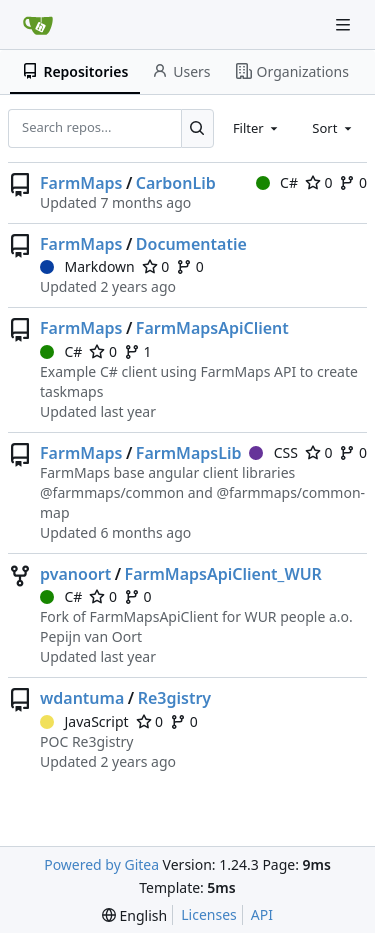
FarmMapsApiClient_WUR (223, 574)
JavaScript (84, 721)
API (262, 914)
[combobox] (257, 128)
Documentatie (191, 244)
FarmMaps (81, 183)
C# (277, 182)
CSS (273, 452)
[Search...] (197, 128)
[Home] (38, 25)
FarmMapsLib (189, 453)
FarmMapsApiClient (212, 328)
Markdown (87, 266)
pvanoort (75, 574)
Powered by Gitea (101, 864)
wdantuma (82, 698)
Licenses (209, 914)
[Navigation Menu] (345, 24)
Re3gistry (174, 698)
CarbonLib (176, 183)
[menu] (134, 915)
